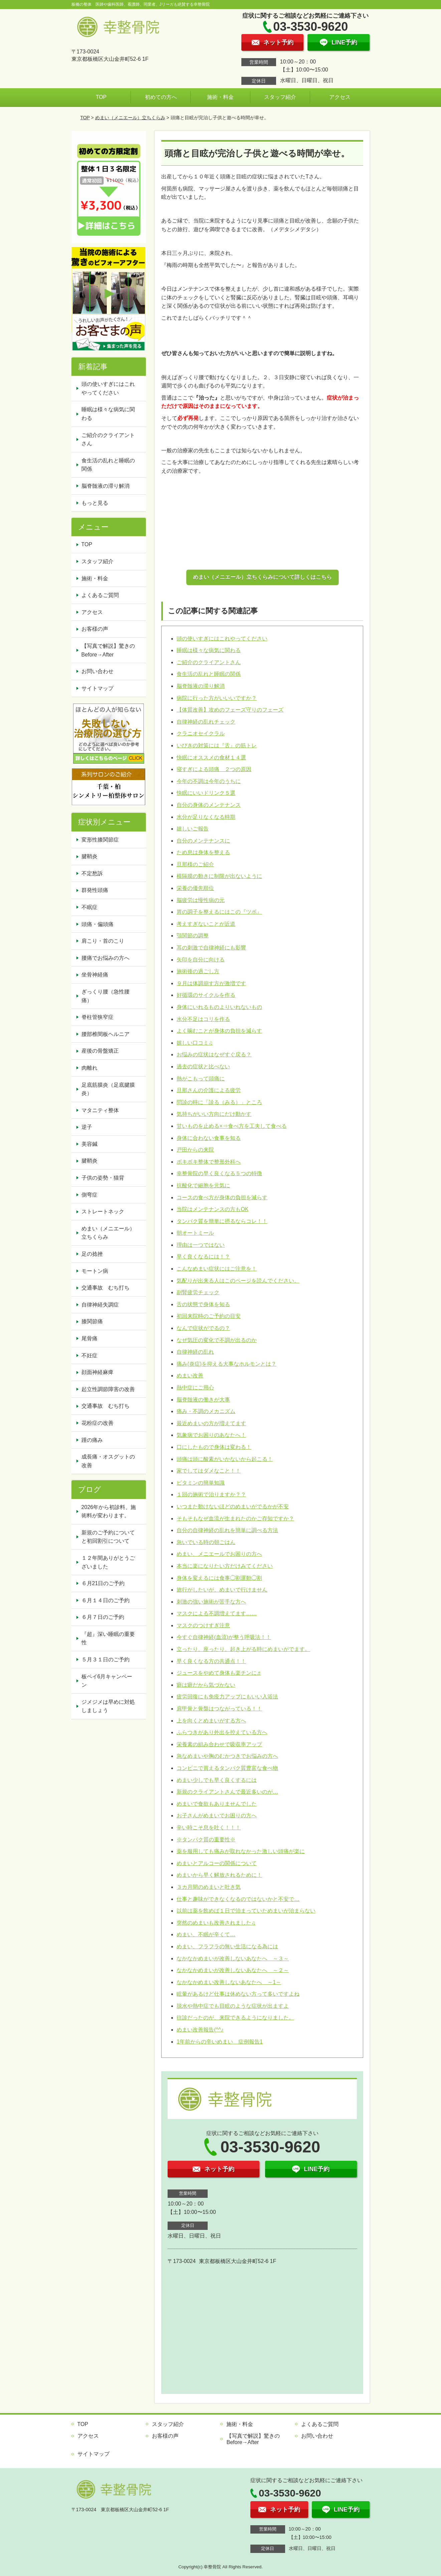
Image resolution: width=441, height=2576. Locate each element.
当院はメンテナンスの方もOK (212, 1209)
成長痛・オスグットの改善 (108, 1461)
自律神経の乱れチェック (206, 722)
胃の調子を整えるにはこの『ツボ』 (219, 912)
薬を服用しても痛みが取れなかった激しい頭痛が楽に (241, 1851)
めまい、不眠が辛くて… (206, 1934)
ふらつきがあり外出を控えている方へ (222, 1732)
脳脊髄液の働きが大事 (203, 1399)
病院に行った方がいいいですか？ (217, 698)
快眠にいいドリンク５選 (206, 793)
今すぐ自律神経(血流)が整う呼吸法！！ (224, 1637)
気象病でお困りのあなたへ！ (211, 1435)
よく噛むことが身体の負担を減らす (219, 1031)
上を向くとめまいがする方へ (211, 1720)
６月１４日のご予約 (105, 1600)
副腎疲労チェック (198, 1292)
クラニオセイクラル (201, 733)
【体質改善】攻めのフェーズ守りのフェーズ (230, 710)
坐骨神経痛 (94, 974)
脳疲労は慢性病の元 (201, 900)
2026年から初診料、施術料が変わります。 (108, 1511)
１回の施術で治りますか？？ (211, 1494)
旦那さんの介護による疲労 (209, 1090)
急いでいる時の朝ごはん (206, 1542)
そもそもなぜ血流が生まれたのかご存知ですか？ (235, 1518)
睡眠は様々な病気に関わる (209, 650)
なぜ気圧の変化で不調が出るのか (217, 1340)
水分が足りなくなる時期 (206, 817)
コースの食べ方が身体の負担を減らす (222, 1197)
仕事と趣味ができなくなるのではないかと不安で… (238, 1899)
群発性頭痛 (94, 890)
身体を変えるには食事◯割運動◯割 (219, 1578)
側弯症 (89, 1195)
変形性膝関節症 (100, 840)
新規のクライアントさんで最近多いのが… (227, 1792)
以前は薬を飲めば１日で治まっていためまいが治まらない (246, 1911)
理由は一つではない (201, 1245)
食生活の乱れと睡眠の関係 (209, 674)
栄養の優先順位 (195, 888)
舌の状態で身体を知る (203, 1304)
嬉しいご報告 (193, 828)
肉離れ (89, 1068)
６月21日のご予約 (103, 1583)
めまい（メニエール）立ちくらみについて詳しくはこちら (262, 577)
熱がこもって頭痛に (201, 1078)
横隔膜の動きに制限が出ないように (219, 876)
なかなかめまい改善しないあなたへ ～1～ (229, 1982)
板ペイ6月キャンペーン (107, 1681)
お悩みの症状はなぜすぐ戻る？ (214, 1054)
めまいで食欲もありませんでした (217, 1804)
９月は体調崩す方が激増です (211, 983)
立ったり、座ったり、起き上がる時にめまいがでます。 (243, 1649)
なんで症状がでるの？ (203, 1328)
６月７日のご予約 (102, 1617)
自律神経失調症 (100, 1305)
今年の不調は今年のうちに (209, 781)
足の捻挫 (92, 1254)
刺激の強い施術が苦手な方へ (211, 1602)
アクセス (340, 97)
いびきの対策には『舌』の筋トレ (217, 745)
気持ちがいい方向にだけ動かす (214, 1114)
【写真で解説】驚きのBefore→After (108, 650)
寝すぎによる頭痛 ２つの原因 (214, 769)
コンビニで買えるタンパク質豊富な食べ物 (227, 1768)
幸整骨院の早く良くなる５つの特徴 (219, 1173)
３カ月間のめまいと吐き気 (209, 1887)
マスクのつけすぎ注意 (203, 1625)
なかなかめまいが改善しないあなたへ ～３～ (233, 1958)
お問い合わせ (97, 671)
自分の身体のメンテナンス (209, 805)
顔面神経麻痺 (97, 1372)
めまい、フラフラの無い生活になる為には (227, 1946)
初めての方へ (161, 97)
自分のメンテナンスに (203, 841)
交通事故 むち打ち (105, 1288)
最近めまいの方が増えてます (211, 1423)
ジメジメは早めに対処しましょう (108, 1706)
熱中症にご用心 (195, 1387)
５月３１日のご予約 (105, 1659)
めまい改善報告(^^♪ (200, 2029)
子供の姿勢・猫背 (102, 1178)
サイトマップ (97, 688)
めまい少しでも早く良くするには (217, 1780)
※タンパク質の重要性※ (206, 1839)
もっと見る (94, 503)
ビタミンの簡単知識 (201, 1483)
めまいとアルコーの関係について (217, 1863)
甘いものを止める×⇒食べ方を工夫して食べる (231, 1126)
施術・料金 (220, 97)
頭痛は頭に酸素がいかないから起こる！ (225, 1459)
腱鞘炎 (89, 856)
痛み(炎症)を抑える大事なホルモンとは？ (226, 1364)
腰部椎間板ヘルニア (105, 1034)
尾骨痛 (89, 1338)
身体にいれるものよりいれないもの (219, 1007)
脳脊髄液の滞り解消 (201, 686)
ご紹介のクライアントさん (209, 662)
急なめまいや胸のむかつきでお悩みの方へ (227, 1756)
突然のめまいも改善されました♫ (216, 1923)
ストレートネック (102, 1211)
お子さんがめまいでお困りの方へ (217, 1815)
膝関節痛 (92, 1321)
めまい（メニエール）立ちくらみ (130, 117)
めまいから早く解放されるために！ (219, 1875)
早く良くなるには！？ (203, 1256)
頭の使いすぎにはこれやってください (222, 638)
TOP (101, 97)
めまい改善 (190, 1375)
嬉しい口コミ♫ (195, 1043)
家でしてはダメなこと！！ (209, 1471)
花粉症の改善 (97, 1423)
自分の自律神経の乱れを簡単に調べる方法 (227, 1530)
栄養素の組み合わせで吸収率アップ (219, 1744)
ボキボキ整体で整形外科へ (209, 1162)
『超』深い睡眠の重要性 (108, 1638)
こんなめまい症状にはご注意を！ (217, 1268)
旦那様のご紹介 (195, 864)
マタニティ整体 (100, 1110)
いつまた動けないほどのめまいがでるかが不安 (233, 1506)
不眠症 (89, 907)
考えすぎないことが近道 (206, 924)
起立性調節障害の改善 (108, 1389)
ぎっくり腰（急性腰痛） (105, 996)
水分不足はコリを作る (203, 1019)
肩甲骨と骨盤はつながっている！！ (219, 1708)
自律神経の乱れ (195, 1352)
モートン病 (94, 1271)
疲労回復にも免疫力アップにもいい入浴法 (227, 1696)
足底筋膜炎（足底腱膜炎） (108, 1089)
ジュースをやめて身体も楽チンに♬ (219, 1673)
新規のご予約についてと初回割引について (108, 1537)
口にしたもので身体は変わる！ (214, 1447)
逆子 (86, 1127)
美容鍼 (89, 1144)
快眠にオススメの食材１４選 (211, 757)
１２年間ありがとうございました (108, 1562)
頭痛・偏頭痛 (97, 924)
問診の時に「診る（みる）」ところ (219, 1102)
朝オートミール (195, 1233)
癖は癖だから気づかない (206, 1685)
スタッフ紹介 (280, 97)
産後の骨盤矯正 (100, 1051)
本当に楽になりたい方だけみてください (225, 1566)
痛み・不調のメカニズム (206, 1411)
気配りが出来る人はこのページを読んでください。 (238, 1280)
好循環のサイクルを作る (206, 995)
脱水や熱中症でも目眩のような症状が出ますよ (233, 2006)
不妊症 (89, 1355)
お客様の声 (94, 629)
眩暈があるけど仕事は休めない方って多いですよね (238, 1994)
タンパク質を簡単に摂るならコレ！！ (222, 1221)
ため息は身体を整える (203, 852)
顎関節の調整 (193, 935)
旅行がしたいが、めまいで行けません (222, 1590)
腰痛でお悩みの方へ (105, 958)
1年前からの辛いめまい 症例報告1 (220, 2041)
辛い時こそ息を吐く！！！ (209, 1827)
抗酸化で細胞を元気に (203, 1185)
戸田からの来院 (195, 1150)
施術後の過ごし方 (198, 971)
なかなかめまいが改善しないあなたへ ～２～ (233, 1970)
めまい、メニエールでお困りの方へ (219, 1554)
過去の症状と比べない (203, 1066)
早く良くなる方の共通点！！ (211, 1661)
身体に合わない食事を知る (209, 1138)
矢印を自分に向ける (201, 959)
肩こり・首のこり (102, 941)
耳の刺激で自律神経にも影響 (211, 947)
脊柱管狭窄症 (97, 1017)
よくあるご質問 (100, 595)
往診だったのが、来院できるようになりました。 (235, 2017)
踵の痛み (92, 1440)
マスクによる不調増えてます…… (217, 1613)
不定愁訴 (92, 873)
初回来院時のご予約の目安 (209, 1316)
